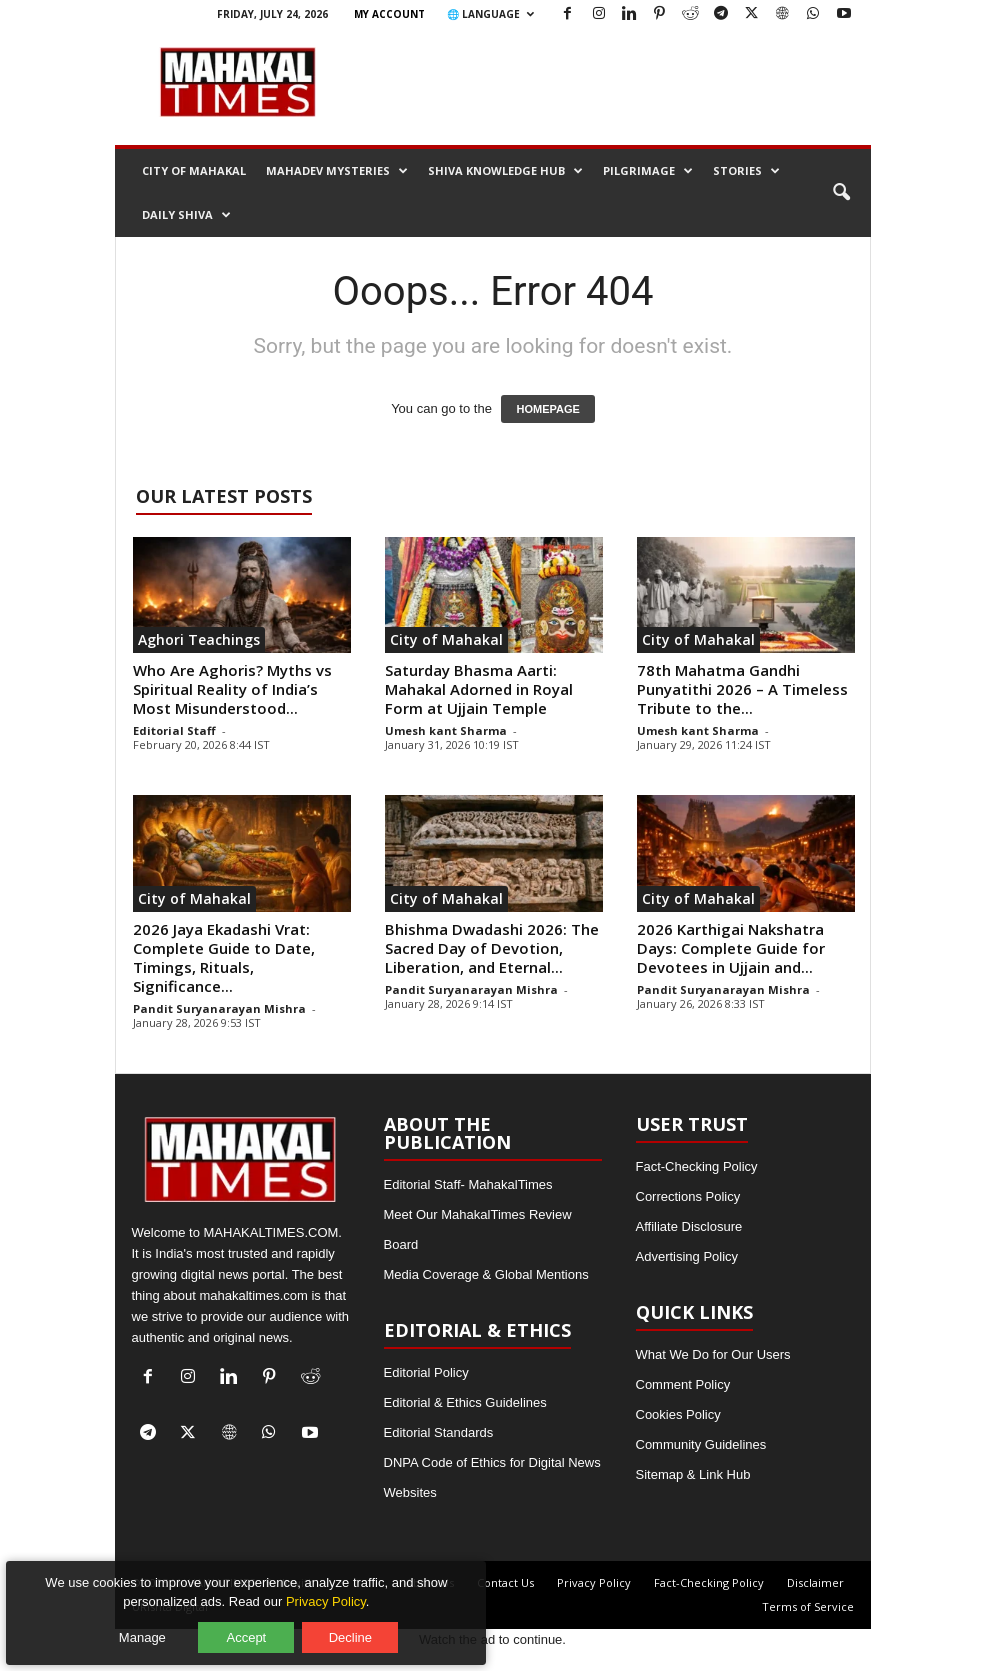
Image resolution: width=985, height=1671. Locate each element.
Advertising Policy (687, 1256)
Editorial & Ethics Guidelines (465, 1402)
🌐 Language (490, 14)
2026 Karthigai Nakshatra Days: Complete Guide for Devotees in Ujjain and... (731, 948)
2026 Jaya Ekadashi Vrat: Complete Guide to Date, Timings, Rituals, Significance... (224, 957)
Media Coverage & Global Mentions (486, 1274)
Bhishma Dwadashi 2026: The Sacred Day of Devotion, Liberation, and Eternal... (492, 948)
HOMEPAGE (547, 409)
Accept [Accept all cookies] (255, 1628)
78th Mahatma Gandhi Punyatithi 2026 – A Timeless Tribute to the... (742, 689)
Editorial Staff (174, 730)
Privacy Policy (594, 1582)
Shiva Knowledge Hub (505, 171)
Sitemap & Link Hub (693, 1474)
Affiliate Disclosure (689, 1226)
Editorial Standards (439, 1432)
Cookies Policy (678, 1414)
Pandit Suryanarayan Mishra (219, 1008)
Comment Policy (683, 1384)
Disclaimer (815, 1582)
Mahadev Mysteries (337, 171)
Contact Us (505, 1582)
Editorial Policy (426, 1372)
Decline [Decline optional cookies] (358, 1628)
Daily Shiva (186, 215)
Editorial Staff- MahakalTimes (468, 1184)
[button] (841, 193)
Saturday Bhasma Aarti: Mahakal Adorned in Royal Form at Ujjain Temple (479, 689)
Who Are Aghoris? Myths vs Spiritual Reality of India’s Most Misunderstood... (232, 689)
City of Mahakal (194, 170)
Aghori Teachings (199, 639)
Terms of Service (808, 1606)
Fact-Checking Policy (697, 1166)
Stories (746, 171)
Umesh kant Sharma (446, 730)
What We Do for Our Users (713, 1354)
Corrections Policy (688, 1196)
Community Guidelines (701, 1444)
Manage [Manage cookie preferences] (151, 1628)
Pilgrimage (648, 171)
